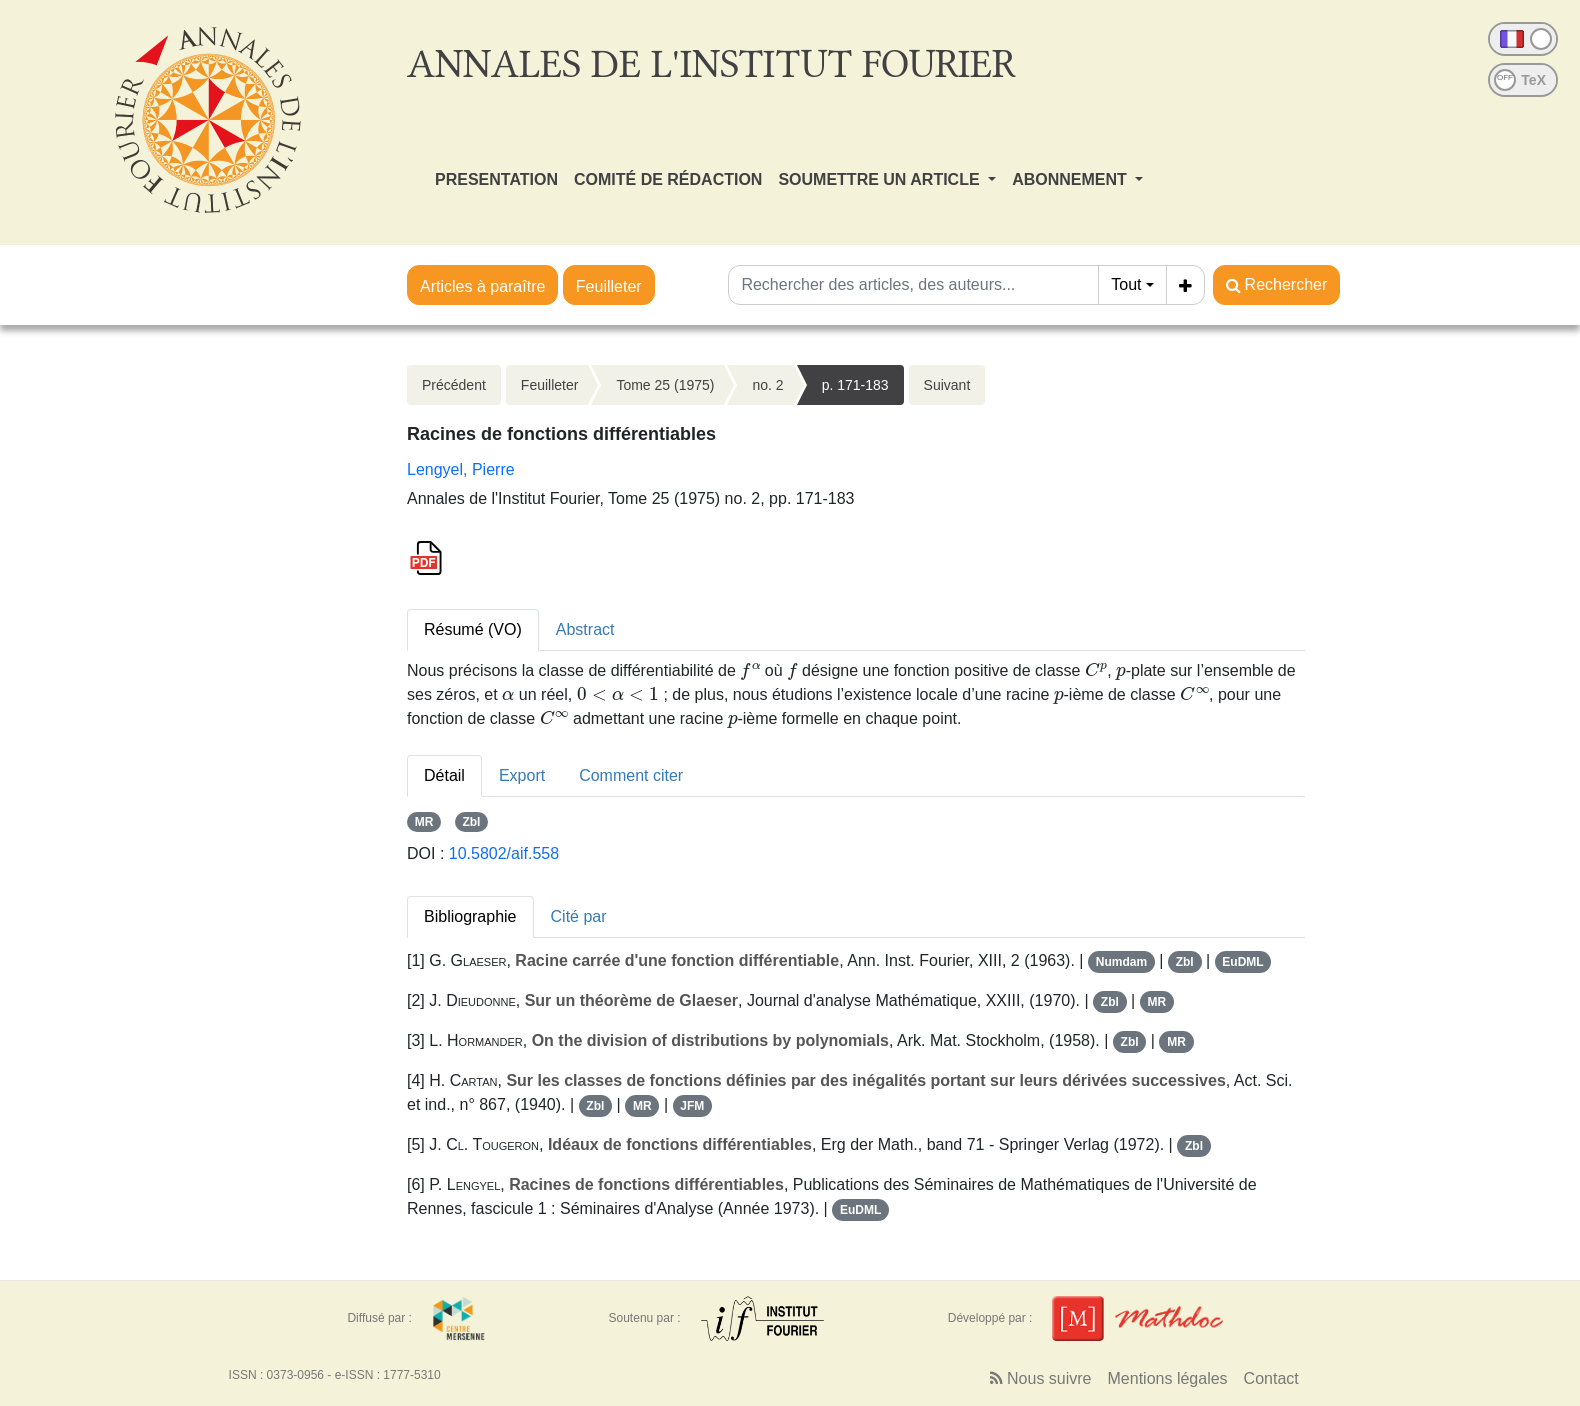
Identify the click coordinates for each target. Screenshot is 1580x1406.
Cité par (579, 916)
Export (522, 775)
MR (424, 822)
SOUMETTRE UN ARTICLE (881, 179)
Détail (444, 775)
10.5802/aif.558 (504, 853)
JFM (692, 1106)
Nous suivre (1041, 1378)
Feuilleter (609, 286)
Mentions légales (1168, 1378)
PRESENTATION (496, 179)
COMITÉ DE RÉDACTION (668, 179)
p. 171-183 (855, 385)
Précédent (454, 385)
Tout (1126, 284)
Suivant (947, 385)
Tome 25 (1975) (665, 385)
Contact (1271, 1378)
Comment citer (631, 775)
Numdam (1121, 962)
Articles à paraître (482, 286)
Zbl (471, 822)
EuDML (1242, 962)
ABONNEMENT (1071, 179)
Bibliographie (470, 916)
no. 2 (767, 385)
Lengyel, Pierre (461, 469)
